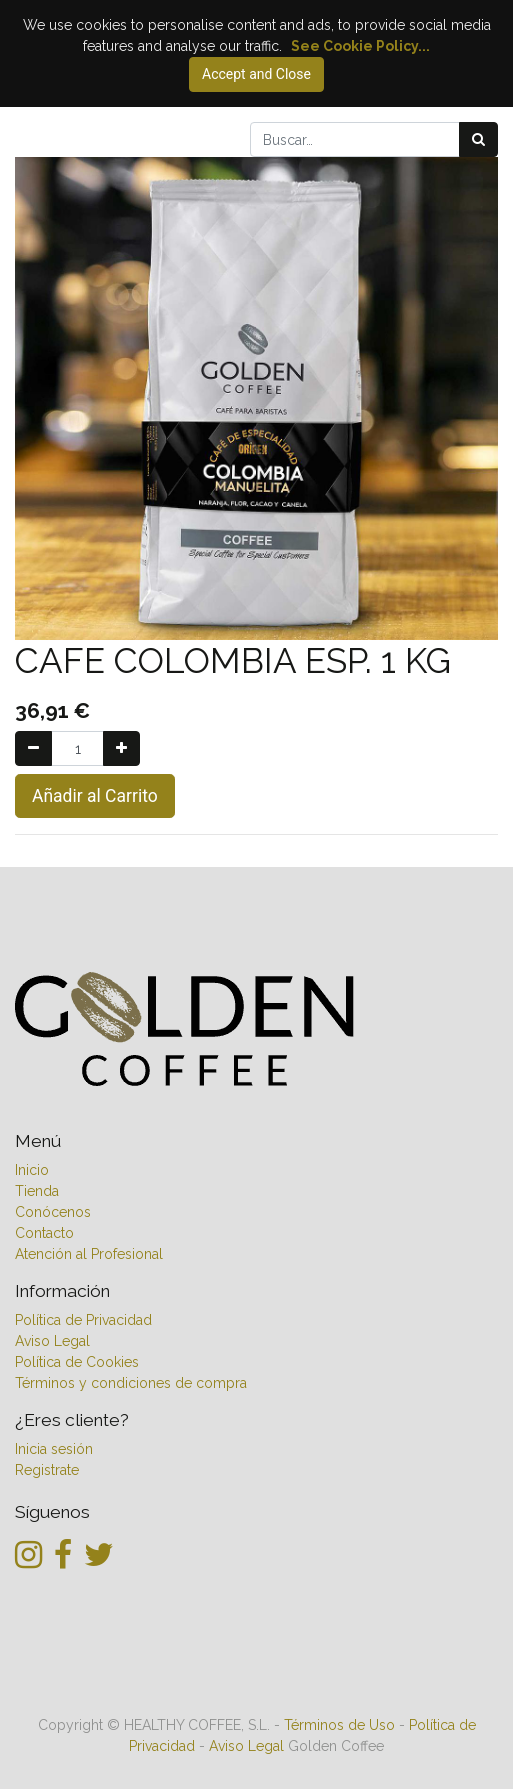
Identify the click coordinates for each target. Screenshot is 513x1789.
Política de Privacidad (85, 1320)
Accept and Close (256, 74)
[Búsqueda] (478, 139)
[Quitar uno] (33, 748)
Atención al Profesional (89, 1254)
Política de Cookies (77, 1362)
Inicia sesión (54, 1449)
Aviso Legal (52, 1341)
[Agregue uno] (121, 748)
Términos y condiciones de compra (131, 1383)
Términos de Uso (339, 1725)
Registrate (47, 1470)
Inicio (32, 1170)
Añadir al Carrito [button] (95, 796)
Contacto (44, 1233)
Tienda (37, 1191)
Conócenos (53, 1212)
